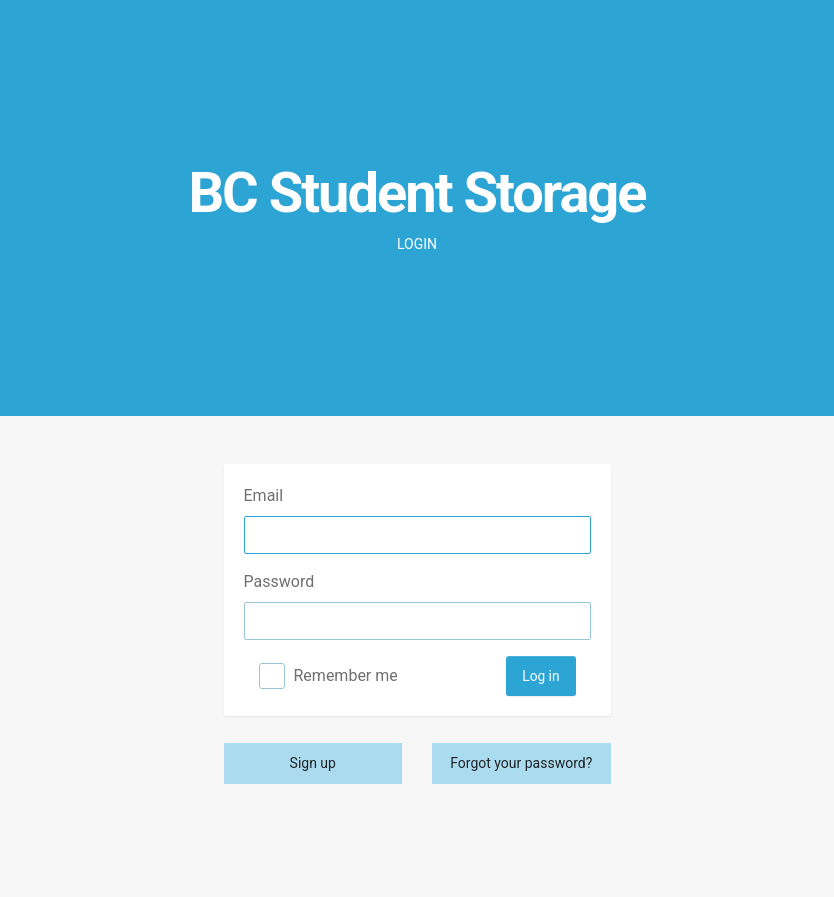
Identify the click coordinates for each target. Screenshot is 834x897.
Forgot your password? (521, 763)
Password (279, 581)
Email (264, 495)
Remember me (346, 675)
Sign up (313, 763)
